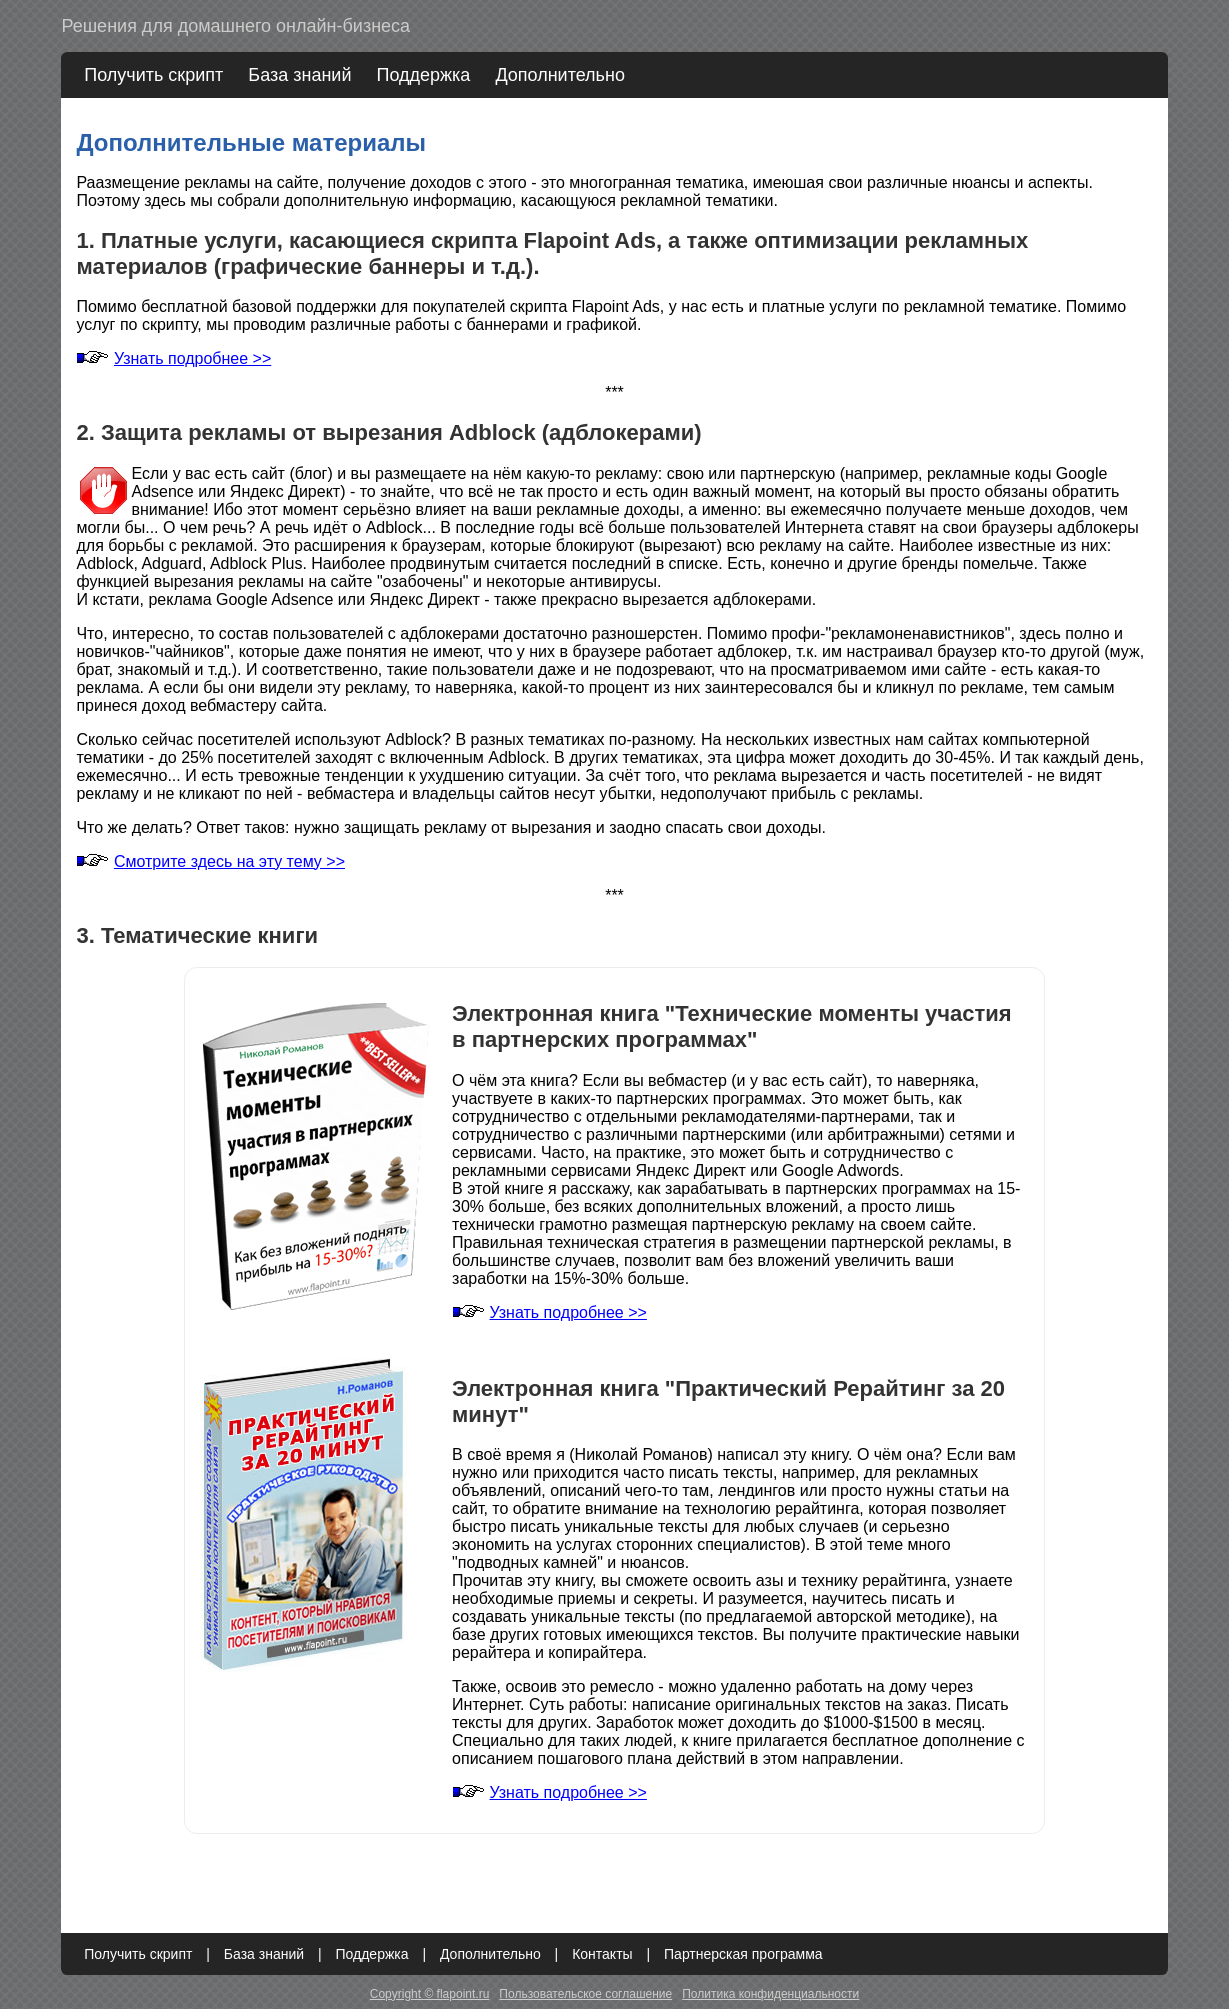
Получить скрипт (153, 75)
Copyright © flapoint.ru (430, 1994)
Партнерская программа (743, 1954)
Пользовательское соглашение (585, 1994)
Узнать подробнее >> (192, 358)
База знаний (299, 75)
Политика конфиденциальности (770, 1994)
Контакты (602, 1954)
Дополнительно (560, 75)
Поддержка (423, 75)
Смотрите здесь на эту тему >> (229, 861)
